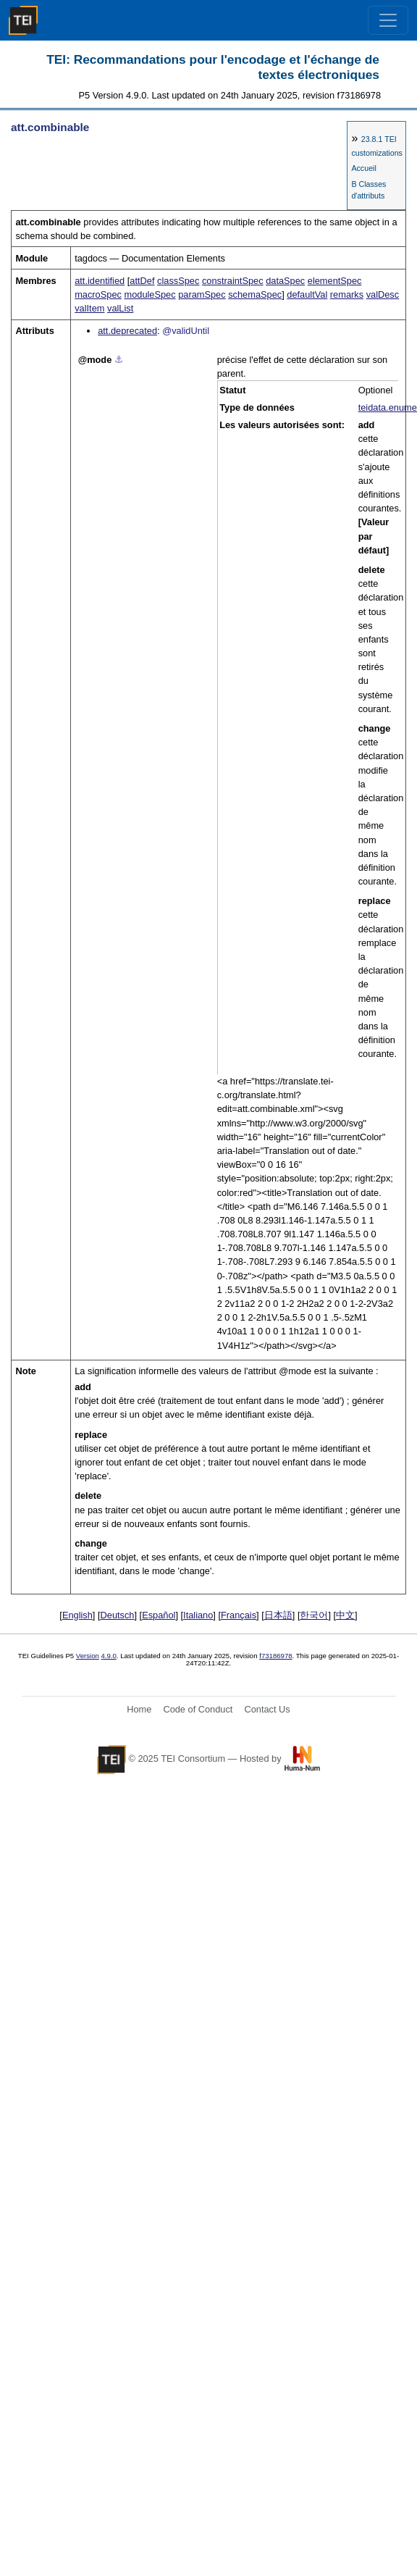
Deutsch (118, 1615)
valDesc (383, 294)
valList (120, 308)
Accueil (363, 168)
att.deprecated (127, 330)
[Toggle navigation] (388, 20)
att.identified (100, 280)
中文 (345, 1615)
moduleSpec (149, 294)
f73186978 (275, 1656)
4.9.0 (109, 1656)
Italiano (198, 1615)
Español (158, 1615)
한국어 (314, 1615)
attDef (142, 280)
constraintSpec (233, 280)
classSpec (178, 280)
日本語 (278, 1615)
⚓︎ (118, 359)
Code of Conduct (197, 1709)
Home (139, 1709)
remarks (346, 294)
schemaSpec (255, 294)
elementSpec (335, 280)
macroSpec (98, 294)
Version (87, 1656)
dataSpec (285, 280)
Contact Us (267, 1709)
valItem (89, 308)
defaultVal (307, 294)
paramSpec (201, 294)
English (77, 1615)
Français (238, 1615)
